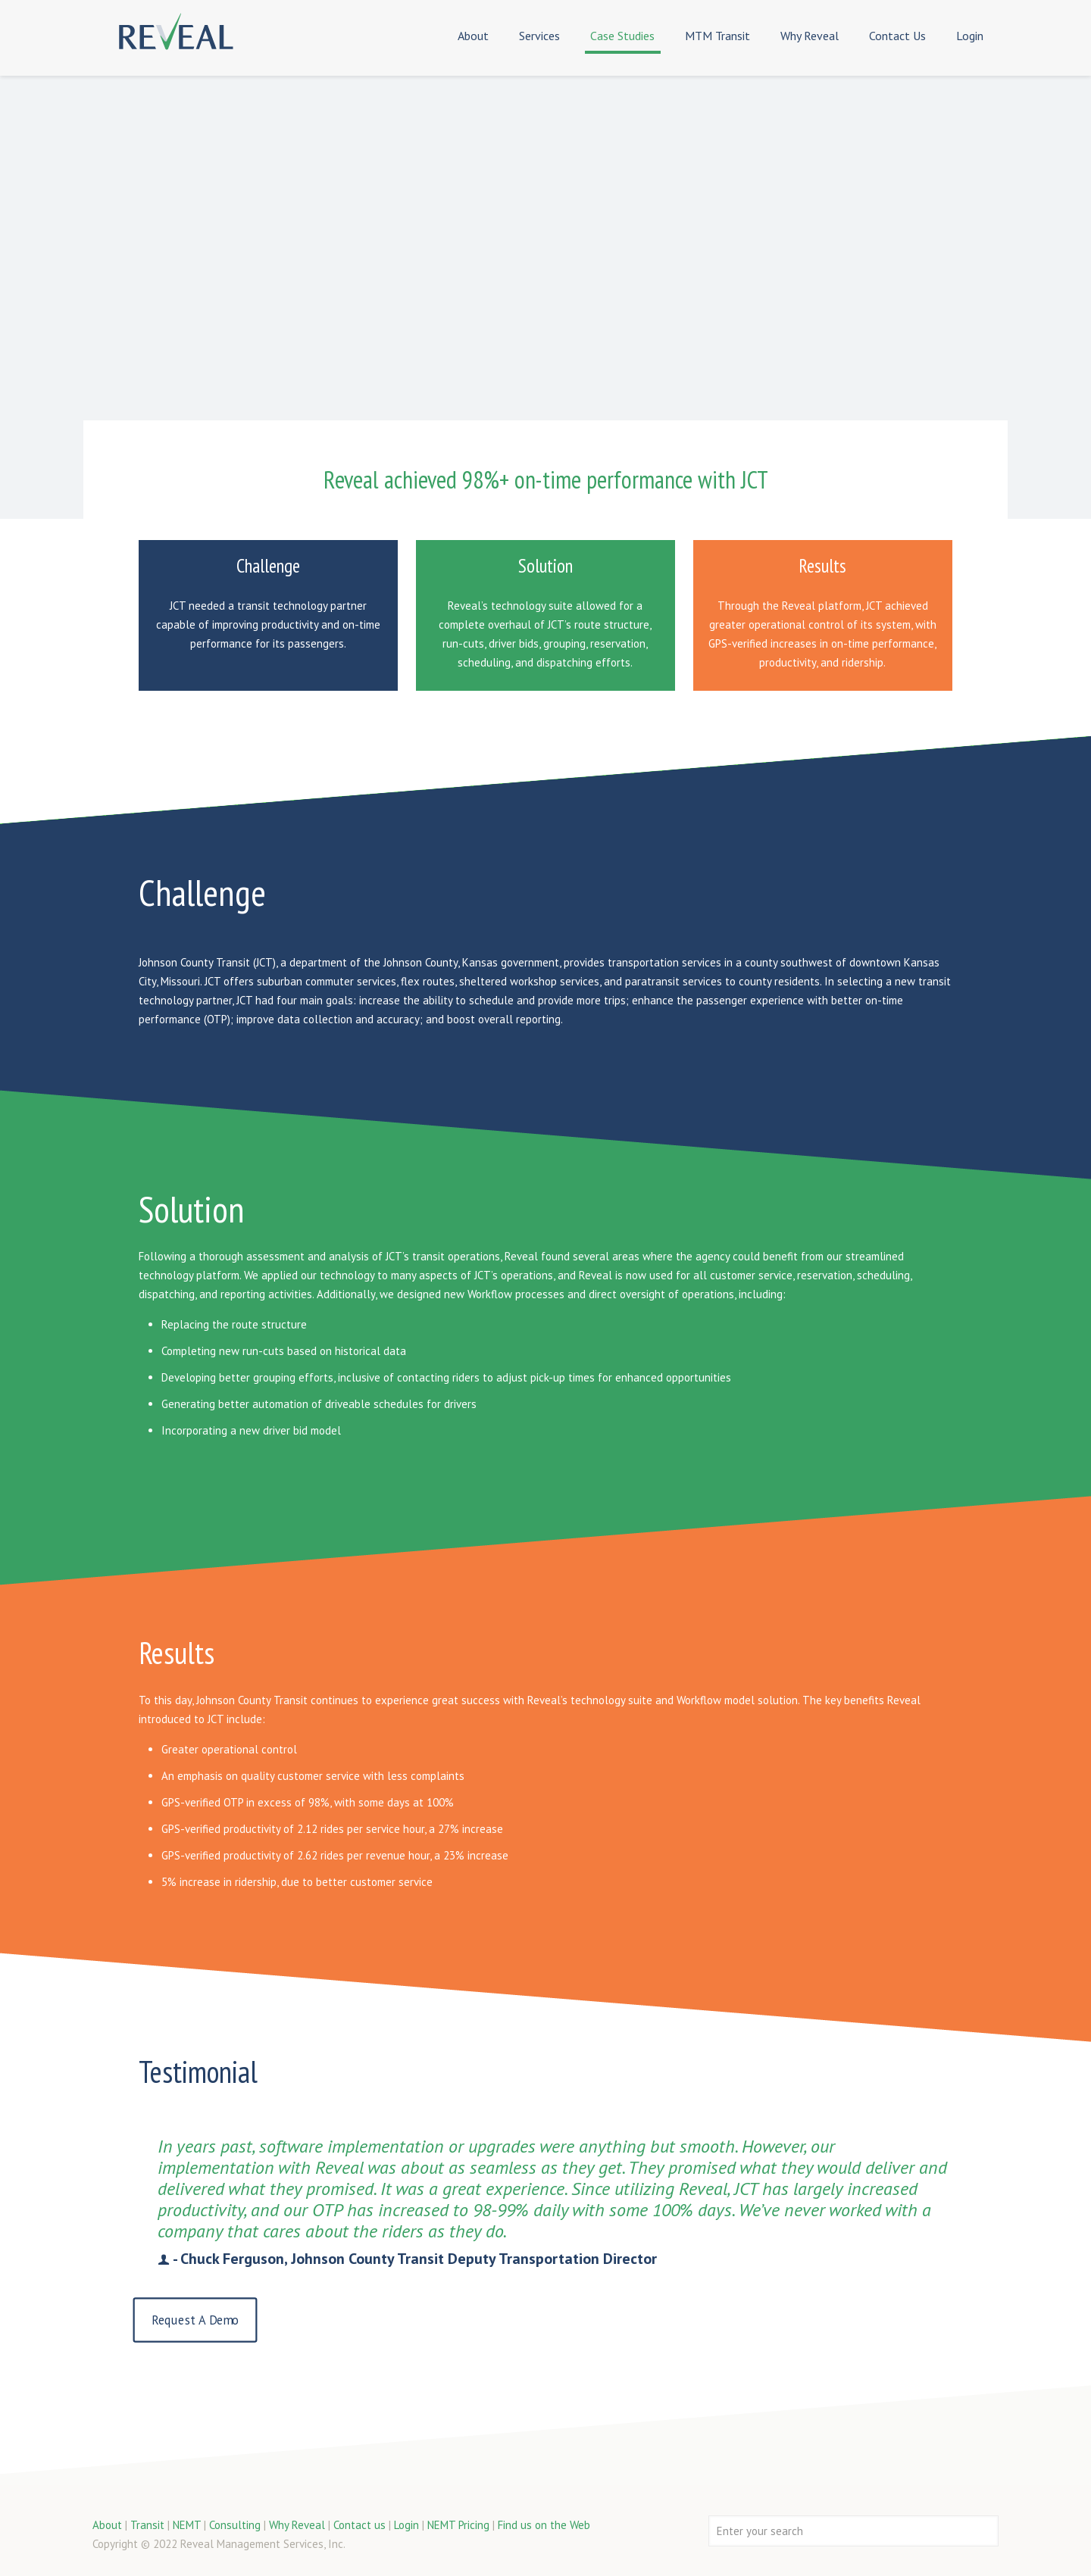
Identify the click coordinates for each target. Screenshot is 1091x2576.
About (107, 2525)
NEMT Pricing (458, 2525)
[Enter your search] (853, 2530)
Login (406, 2525)
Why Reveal (297, 2525)
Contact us (359, 2525)
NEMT (187, 2525)
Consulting (235, 2525)
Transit (147, 2525)
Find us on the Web (544, 2525)
